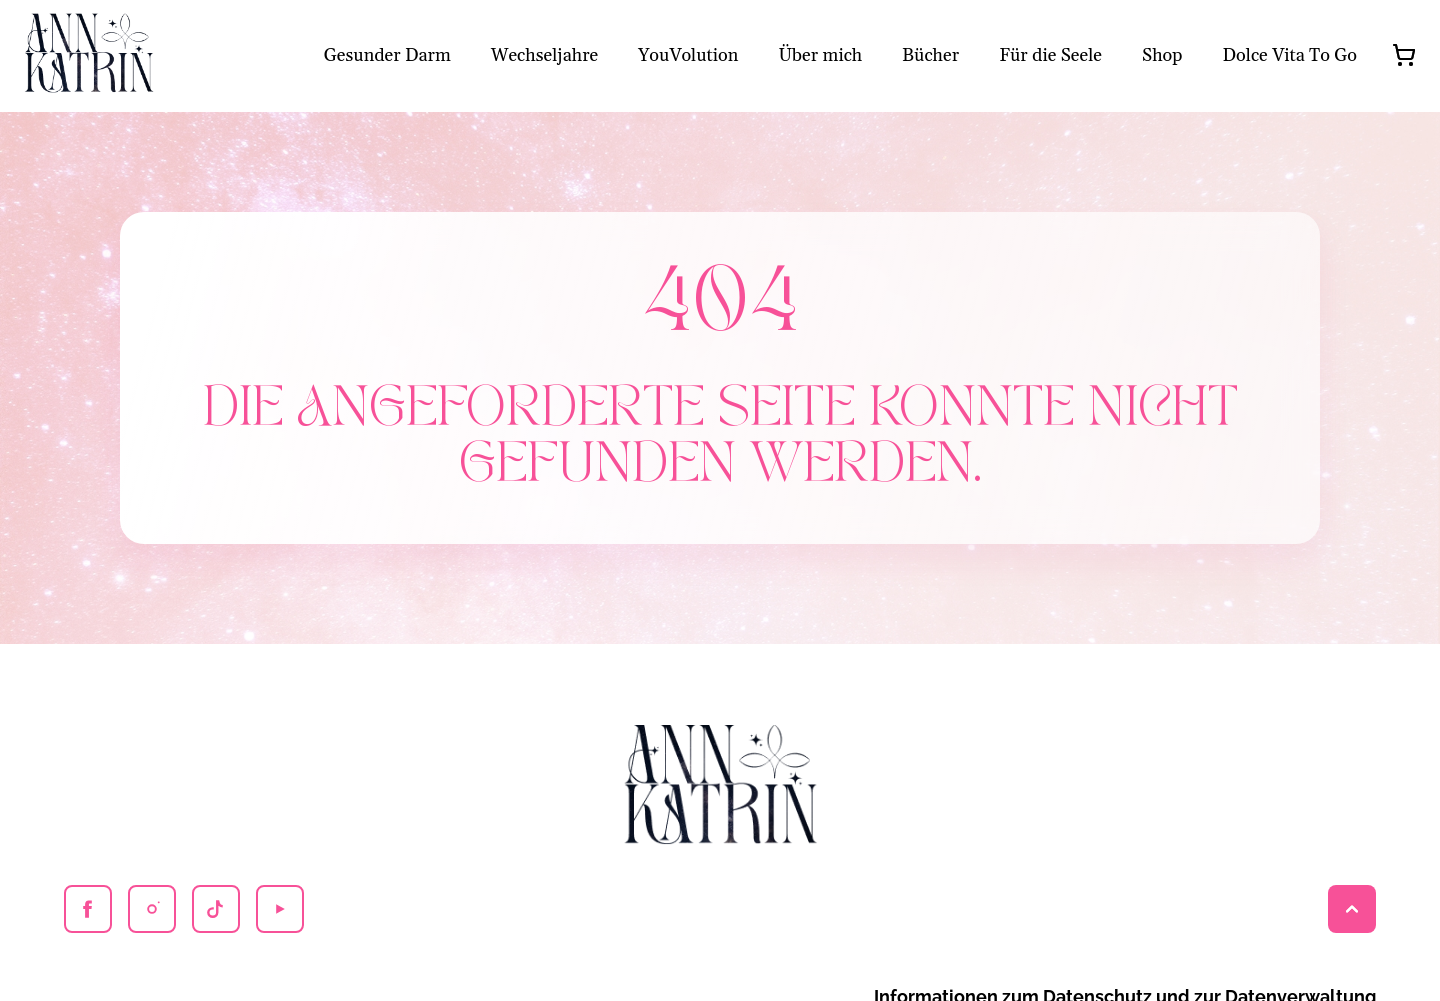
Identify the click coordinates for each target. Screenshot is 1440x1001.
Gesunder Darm (387, 55)
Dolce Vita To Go (1290, 55)
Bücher (930, 55)
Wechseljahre (544, 55)
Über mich (820, 55)
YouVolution (688, 55)
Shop (1162, 55)
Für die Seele (1050, 55)
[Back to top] (1352, 909)
